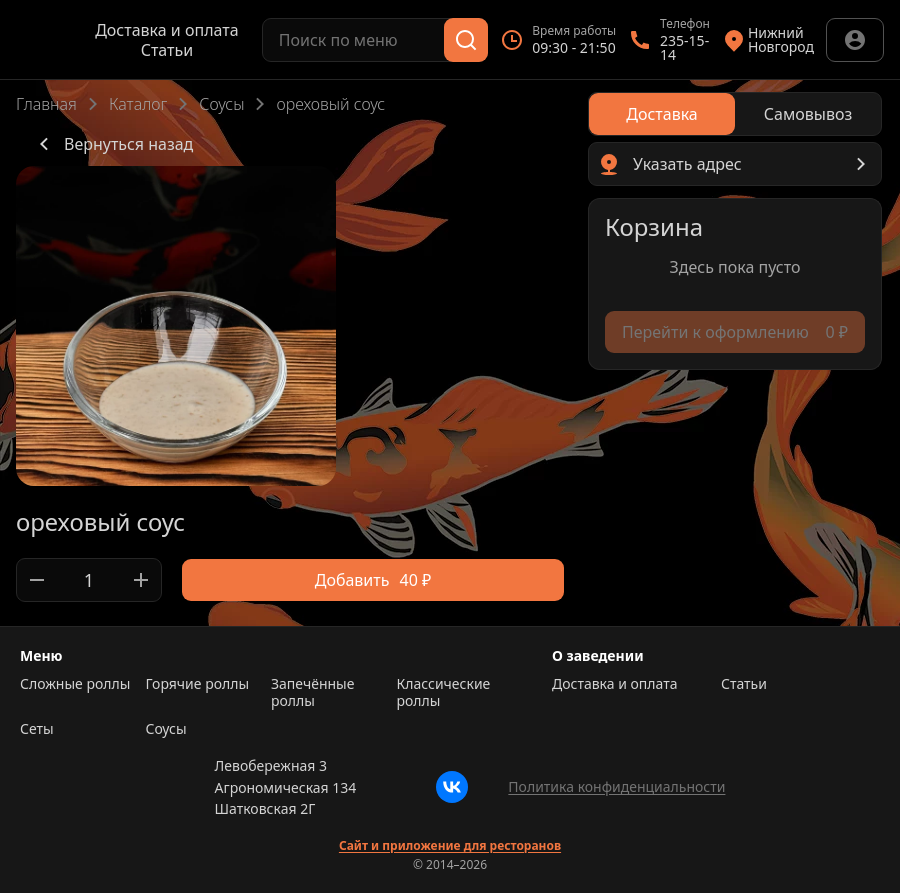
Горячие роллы (198, 684)
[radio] (662, 114)
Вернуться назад (112, 144)
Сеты (37, 729)
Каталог (138, 104)
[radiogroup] (735, 114)
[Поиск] (466, 40)
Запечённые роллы (312, 692)
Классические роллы (444, 692)
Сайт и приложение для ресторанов (450, 846)
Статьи (167, 50)
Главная (46, 104)
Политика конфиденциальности (616, 786)
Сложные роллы (75, 684)
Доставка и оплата (166, 30)
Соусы (221, 104)
